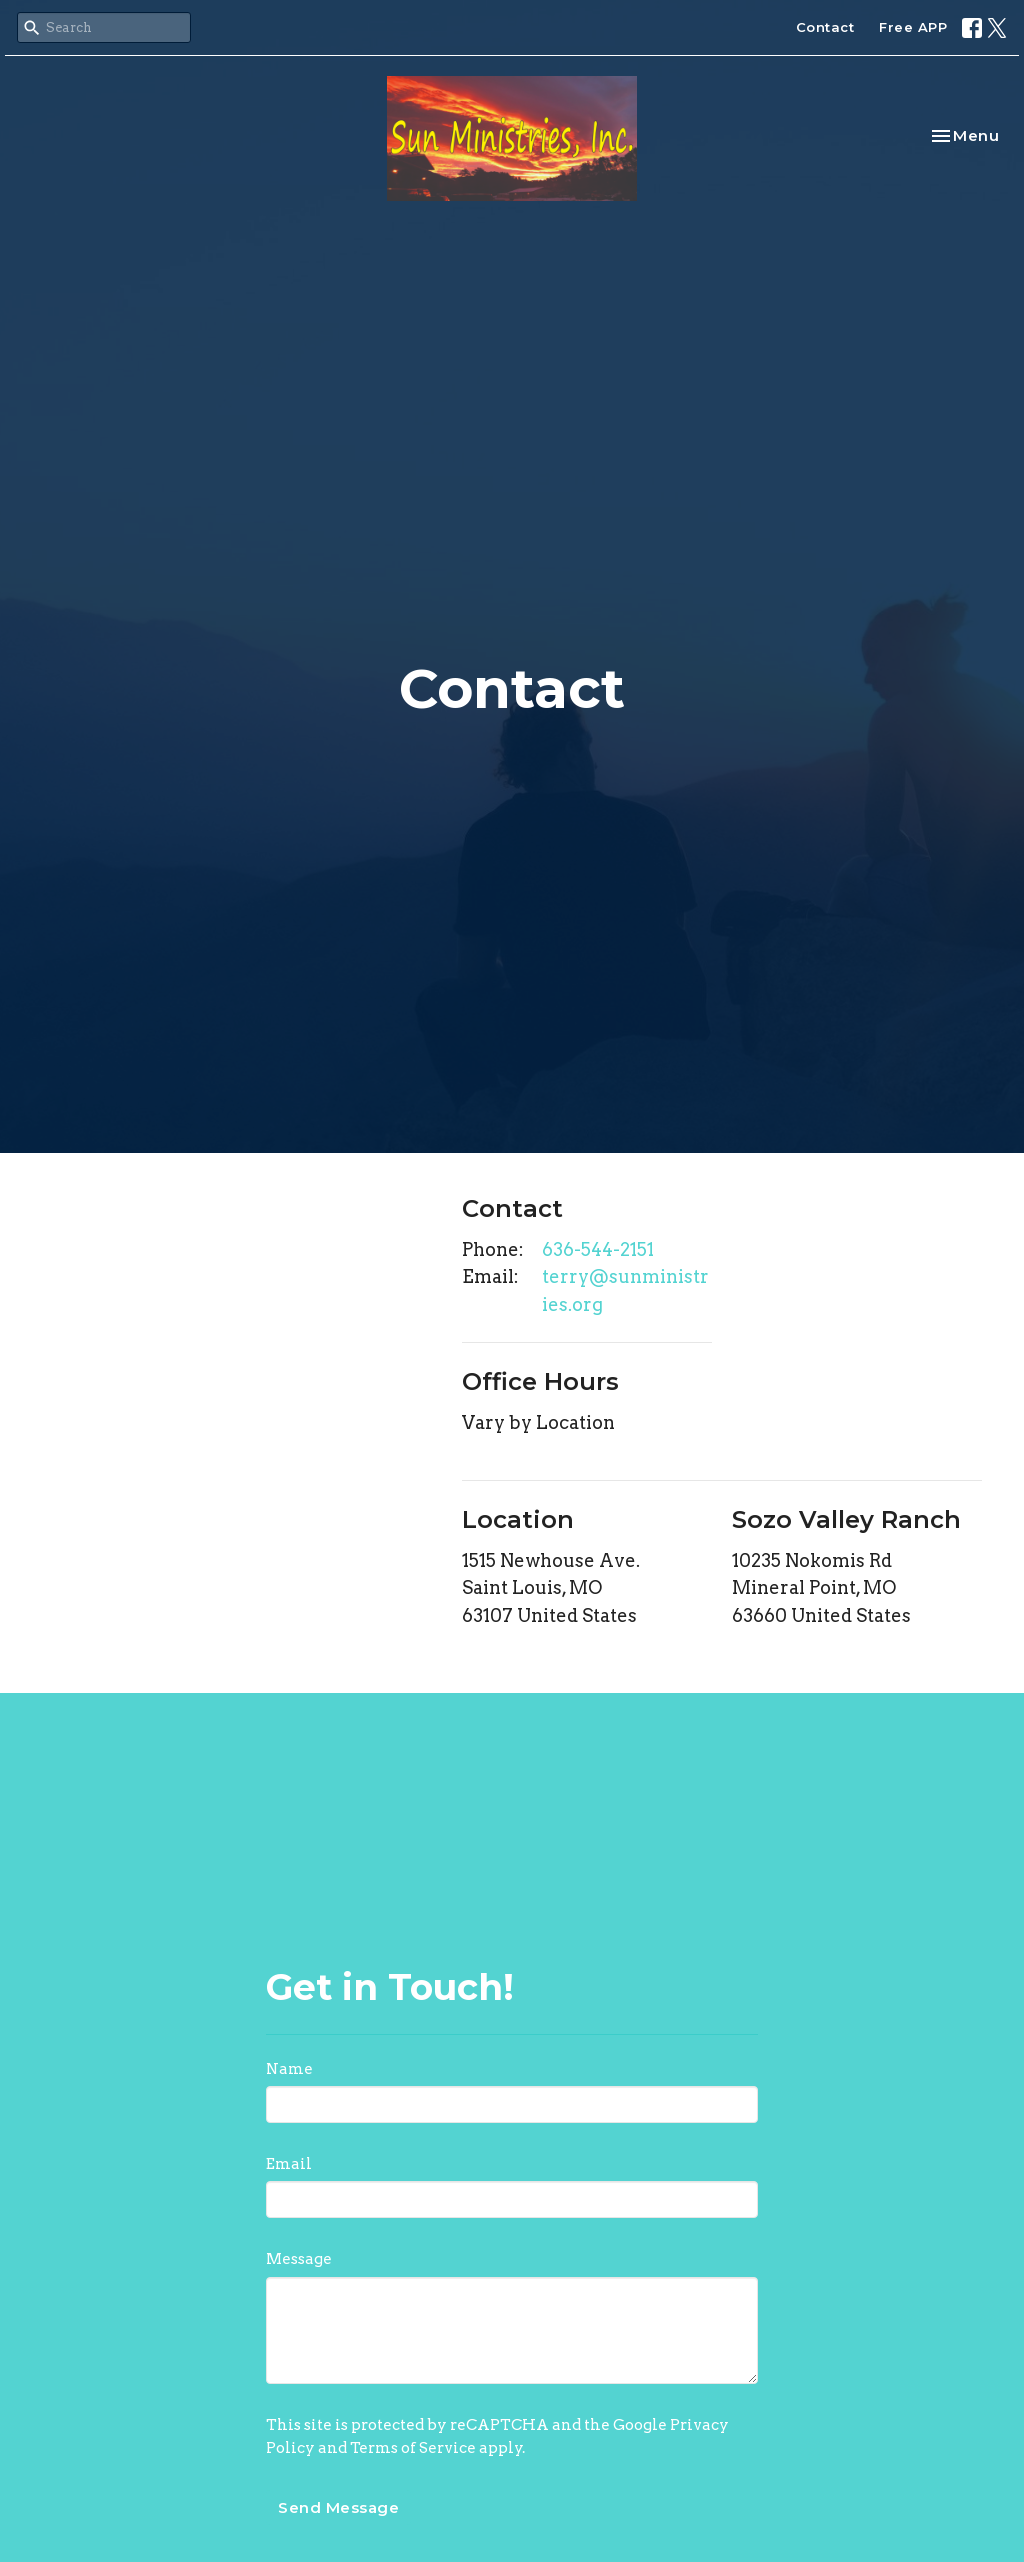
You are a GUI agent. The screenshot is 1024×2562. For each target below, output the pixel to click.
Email (289, 2164)
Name (289, 2069)
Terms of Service (413, 2448)
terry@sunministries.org (625, 1290)
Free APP (913, 27)
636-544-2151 (598, 1249)
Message (299, 2259)
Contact (825, 27)
